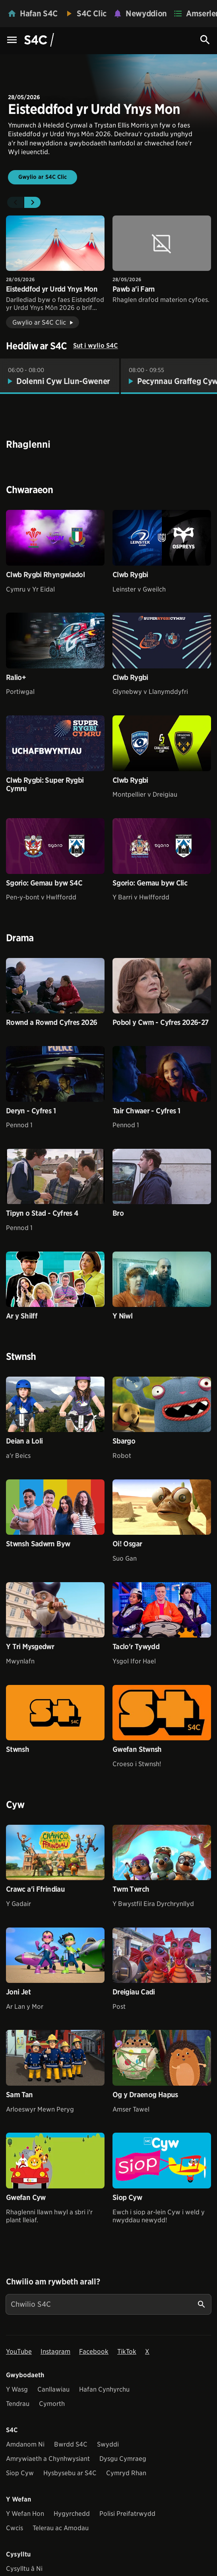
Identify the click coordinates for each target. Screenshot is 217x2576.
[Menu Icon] (12, 40)
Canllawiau (53, 2389)
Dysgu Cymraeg (122, 2458)
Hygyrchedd (72, 2513)
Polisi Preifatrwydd (127, 2513)
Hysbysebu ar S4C (70, 2473)
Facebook (93, 2351)
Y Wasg (17, 2389)
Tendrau (17, 2404)
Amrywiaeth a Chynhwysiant (48, 2458)
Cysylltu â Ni (24, 2568)
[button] (15, 202)
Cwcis (14, 2528)
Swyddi (108, 2444)
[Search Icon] (205, 39)
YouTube (19, 2351)
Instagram (55, 2351)
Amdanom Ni (25, 2444)
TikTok (126, 2351)
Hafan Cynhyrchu (104, 2389)
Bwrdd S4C (70, 2444)
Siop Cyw (20, 2473)
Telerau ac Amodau (61, 2528)
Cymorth (52, 2404)
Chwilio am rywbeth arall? (53, 2281)
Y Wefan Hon (25, 2513)
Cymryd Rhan (126, 2473)
